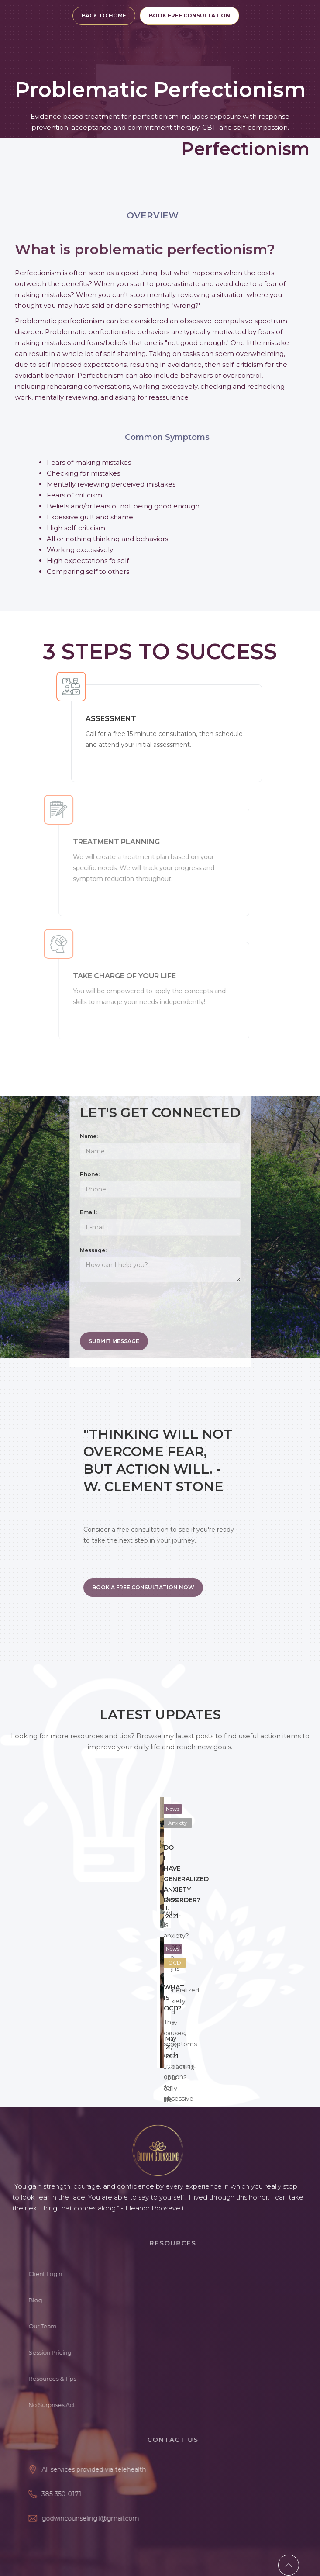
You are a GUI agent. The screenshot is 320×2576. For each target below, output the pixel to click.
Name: (89, 1136)
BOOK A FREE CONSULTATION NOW (143, 1587)
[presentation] (146, 1310)
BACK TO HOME (104, 15)
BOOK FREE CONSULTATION (189, 15)
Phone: (90, 1174)
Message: (93, 1250)
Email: (88, 1212)
